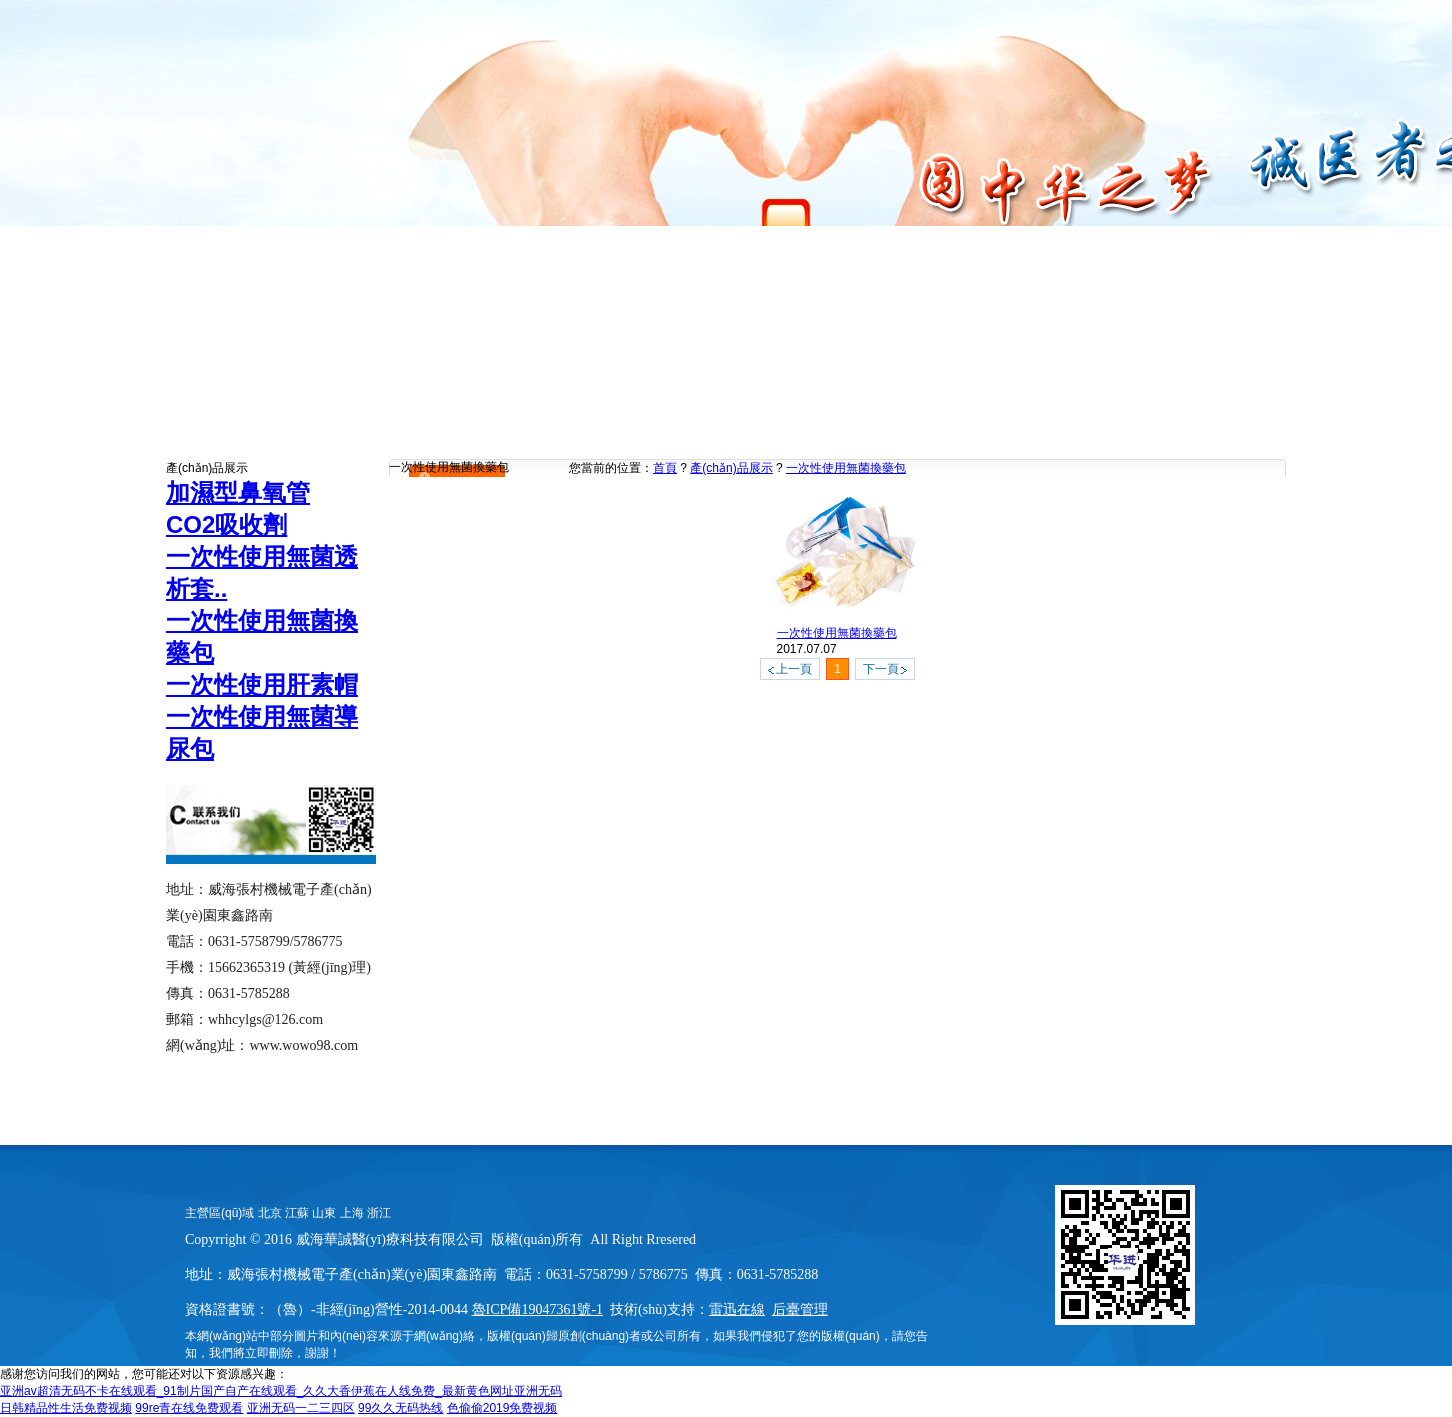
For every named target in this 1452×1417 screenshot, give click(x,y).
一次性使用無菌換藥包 (846, 468)
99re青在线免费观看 (189, 1408)
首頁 (665, 468)
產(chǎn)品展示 (731, 468)
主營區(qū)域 (219, 1213)
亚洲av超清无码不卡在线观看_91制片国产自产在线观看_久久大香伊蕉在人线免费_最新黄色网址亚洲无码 (281, 1391)
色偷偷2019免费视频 (502, 1408)
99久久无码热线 (400, 1408)
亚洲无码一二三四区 (301, 1408)
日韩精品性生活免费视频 (66, 1408)
